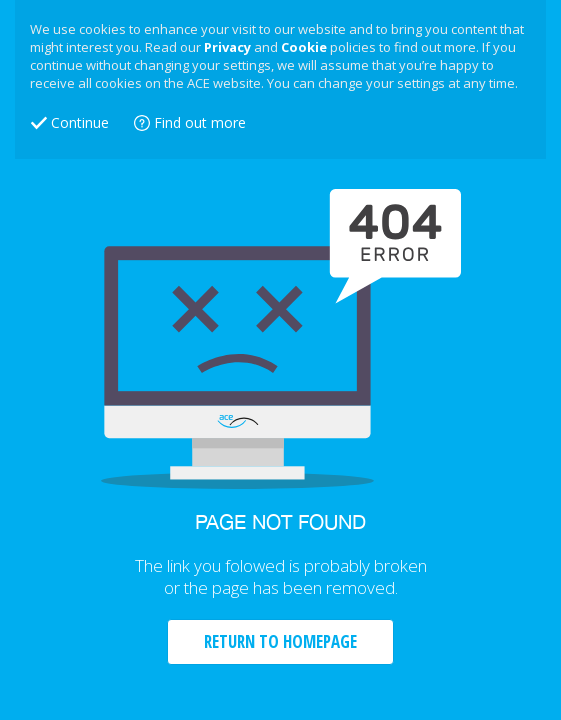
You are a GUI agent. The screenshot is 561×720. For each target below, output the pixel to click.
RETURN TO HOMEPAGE (280, 641)
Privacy (227, 47)
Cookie (304, 47)
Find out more (200, 122)
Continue (80, 122)
